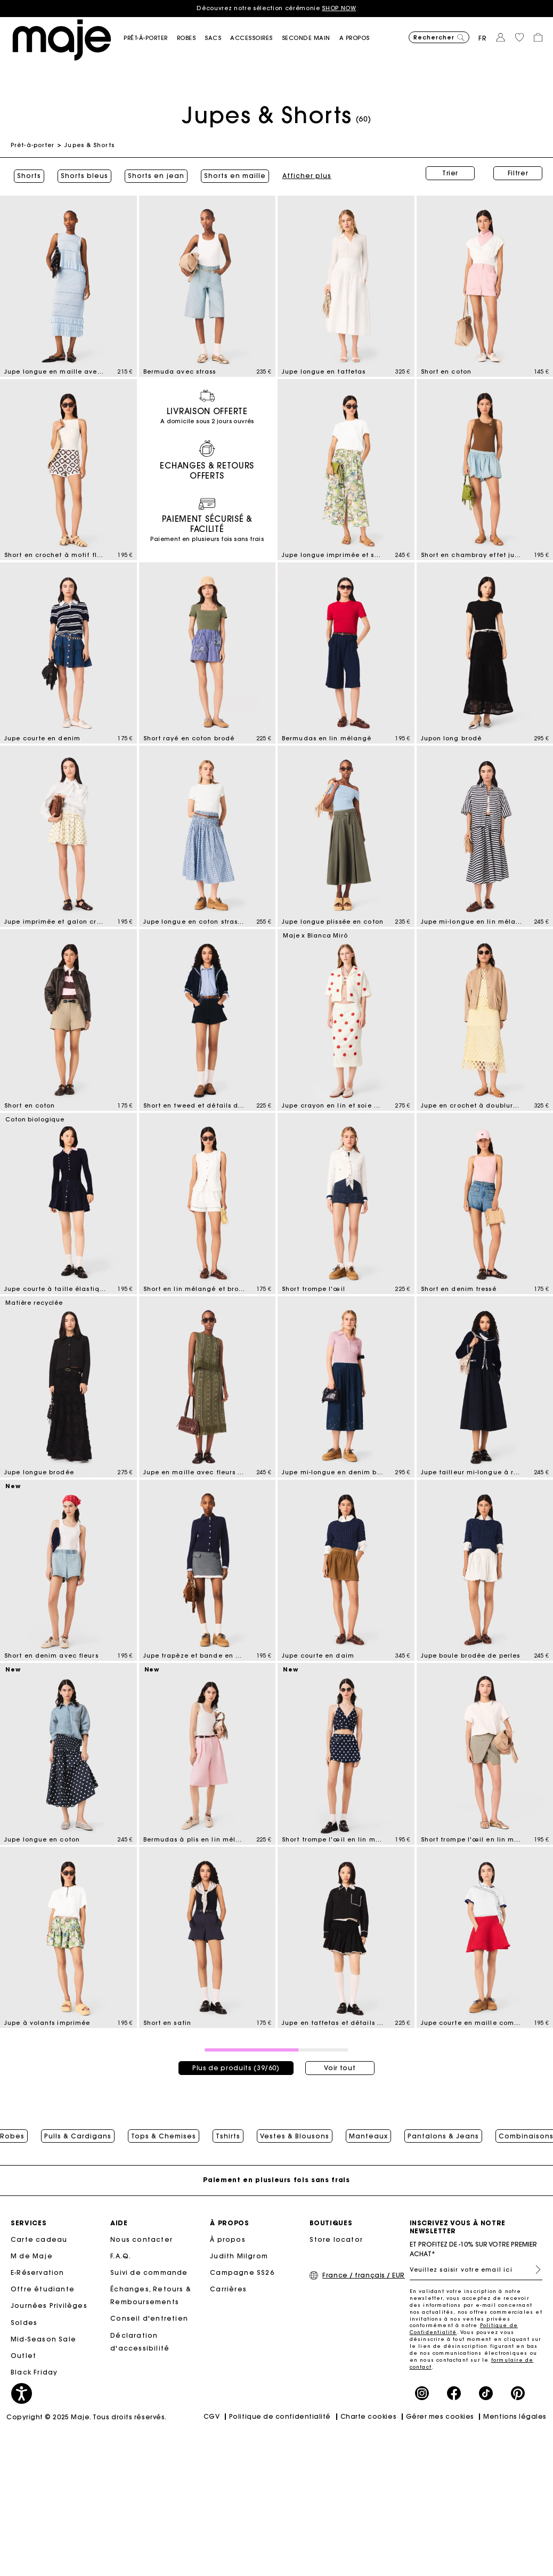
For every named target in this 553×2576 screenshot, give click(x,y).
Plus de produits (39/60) (236, 2062)
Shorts (26, 173)
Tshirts (228, 2132)
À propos (228, 2240)
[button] (150, 38)
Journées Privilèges (49, 2307)
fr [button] (482, 38)
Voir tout (339, 2062)
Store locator (336, 2240)
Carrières (228, 2290)
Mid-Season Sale (43, 2340)
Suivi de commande (149, 2274)
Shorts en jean (153, 173)
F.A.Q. (120, 2256)
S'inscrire (533, 2270)
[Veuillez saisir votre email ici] (476, 2270)
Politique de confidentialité (280, 2417)
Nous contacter (141, 2240)
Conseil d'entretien (149, 2319)
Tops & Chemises (163, 2132)
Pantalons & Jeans (443, 2132)
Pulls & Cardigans (77, 2132)
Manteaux (368, 2132)
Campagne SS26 (242, 2274)
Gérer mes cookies (440, 2417)
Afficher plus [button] (303, 173)
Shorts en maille (232, 173)
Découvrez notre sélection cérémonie (276, 8)
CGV (212, 2417)
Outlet (23, 2357)
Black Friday (34, 2373)
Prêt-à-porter (32, 145)
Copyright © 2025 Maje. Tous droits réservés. (86, 2418)
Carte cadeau (39, 2240)
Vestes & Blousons (294, 2132)
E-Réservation (37, 2274)
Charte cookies (368, 2417)
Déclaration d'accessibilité (139, 2342)
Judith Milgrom (239, 2256)
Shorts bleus (81, 173)
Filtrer (518, 173)
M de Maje (32, 2256)
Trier (450, 173)
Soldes (24, 2323)
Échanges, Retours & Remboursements (150, 2296)
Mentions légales (515, 2417)
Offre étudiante (43, 2290)
